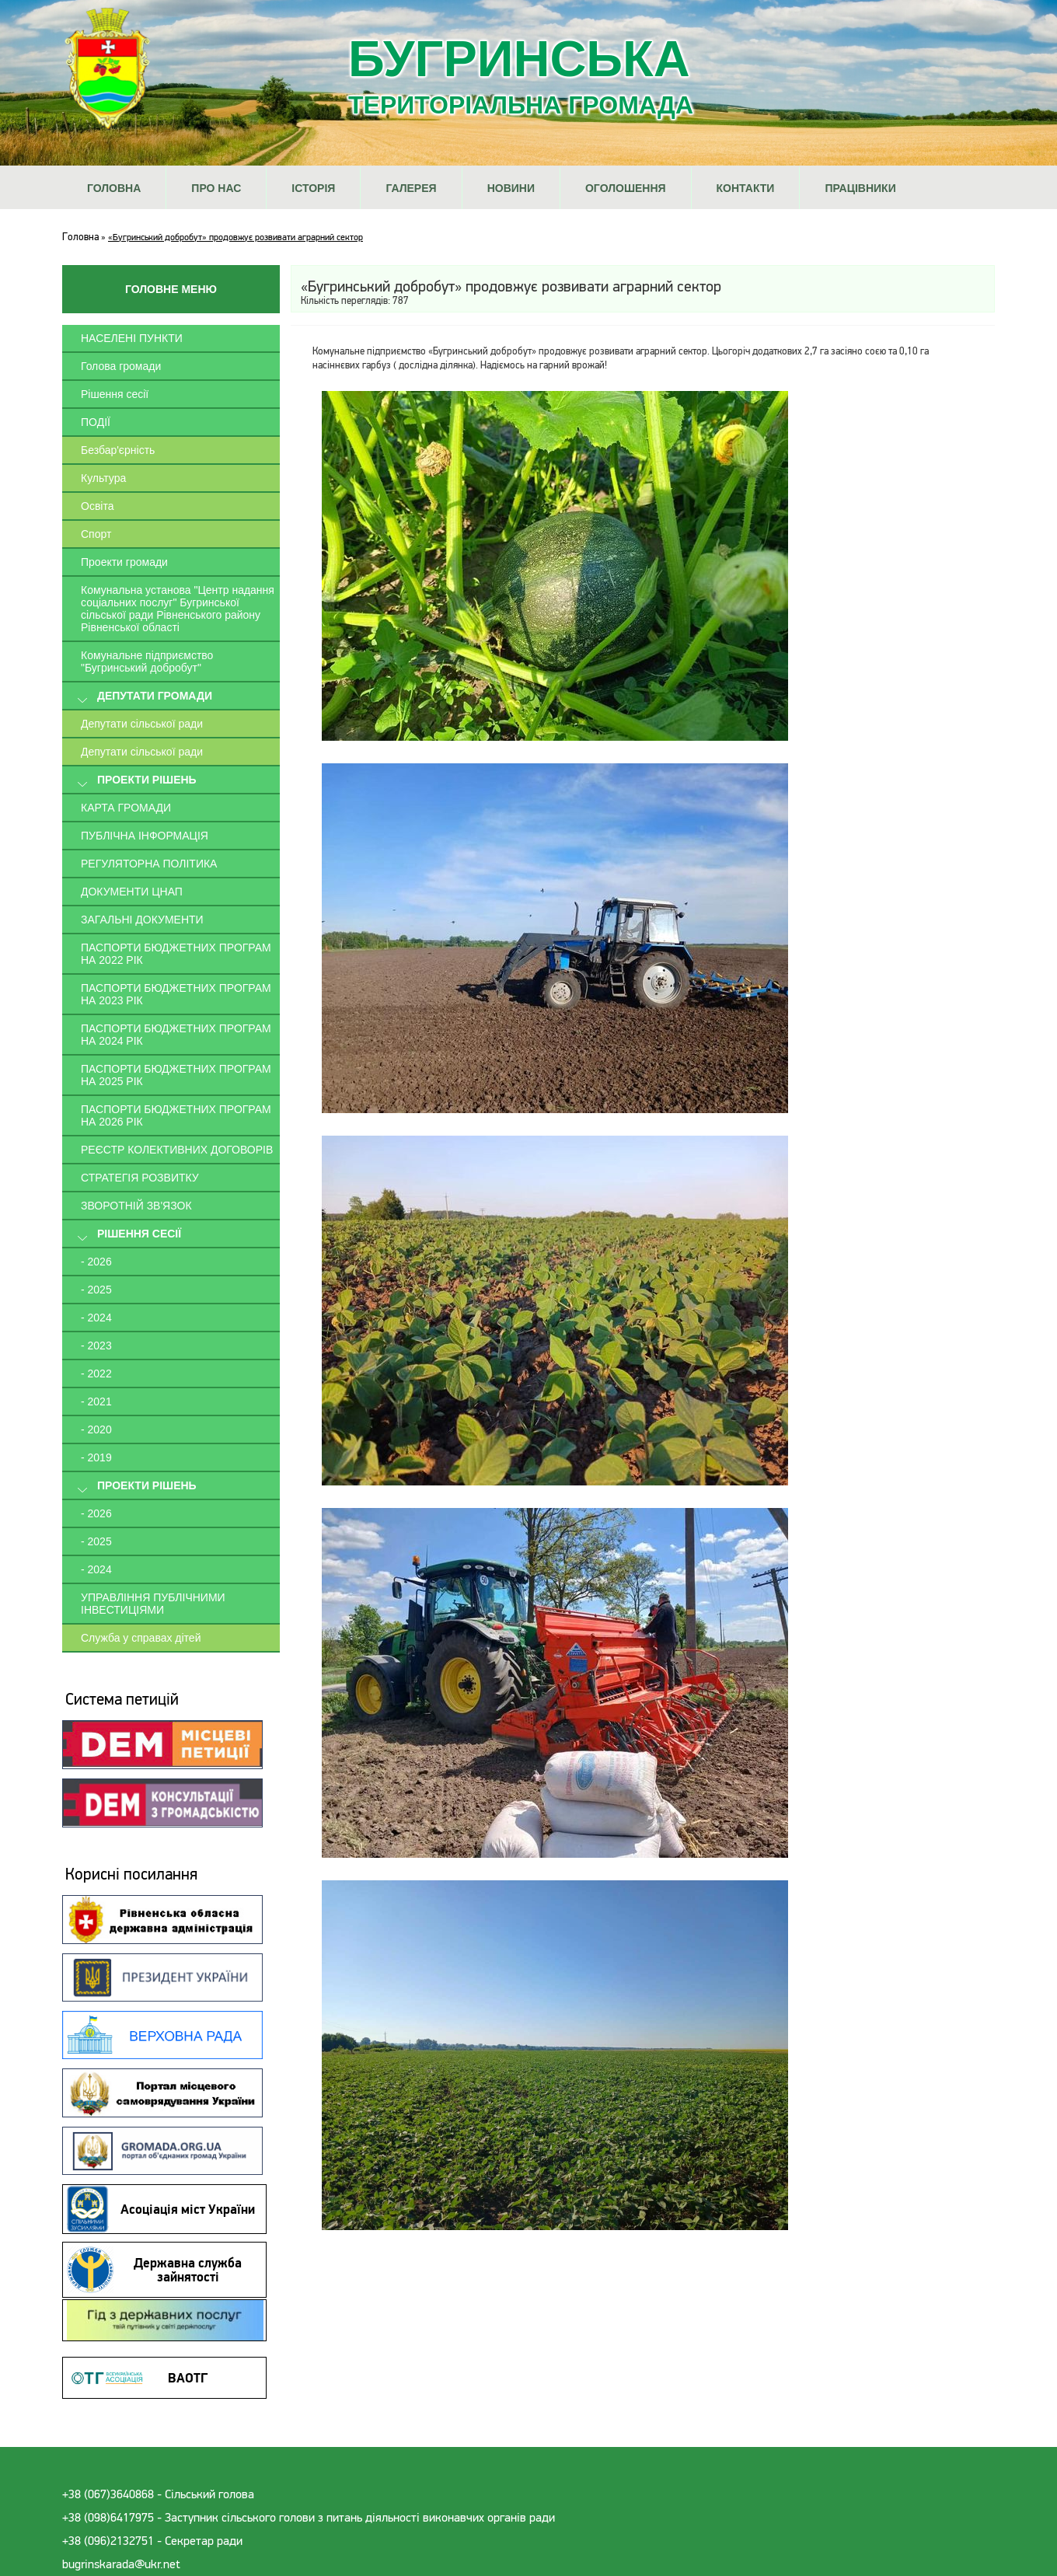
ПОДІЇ (95, 422)
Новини (511, 188)
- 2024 (96, 1317)
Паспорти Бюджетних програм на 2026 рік (176, 1115)
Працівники (860, 188)
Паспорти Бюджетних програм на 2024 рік (176, 1034)
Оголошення (625, 188)
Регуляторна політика (149, 863)
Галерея (410, 188)
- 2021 (96, 1401)
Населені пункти (132, 338)
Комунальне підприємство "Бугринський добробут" (147, 661)
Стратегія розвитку (140, 1177)
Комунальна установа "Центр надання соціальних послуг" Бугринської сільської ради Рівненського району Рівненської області (177, 609)
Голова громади (121, 366)
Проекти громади (124, 562)
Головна (114, 188)
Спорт (96, 534)
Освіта (97, 506)
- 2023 (96, 1345)
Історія (313, 188)
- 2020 (96, 1429)
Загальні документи (142, 919)
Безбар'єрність (118, 450)
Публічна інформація (144, 835)
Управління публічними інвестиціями (153, 1603)
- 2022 (96, 1373)
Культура (103, 478)
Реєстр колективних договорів (177, 1149)
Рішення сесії (114, 394)
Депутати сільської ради (142, 723)
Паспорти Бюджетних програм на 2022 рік (176, 953)
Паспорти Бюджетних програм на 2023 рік (176, 994)
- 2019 (96, 1457)
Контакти (746, 188)
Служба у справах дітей (141, 1638)
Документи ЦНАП (132, 891)
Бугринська (520, 75)
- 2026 (96, 1261)
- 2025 (96, 1289)
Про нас (216, 188)
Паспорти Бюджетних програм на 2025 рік (176, 1075)
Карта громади (126, 807)
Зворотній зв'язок (136, 1205)
